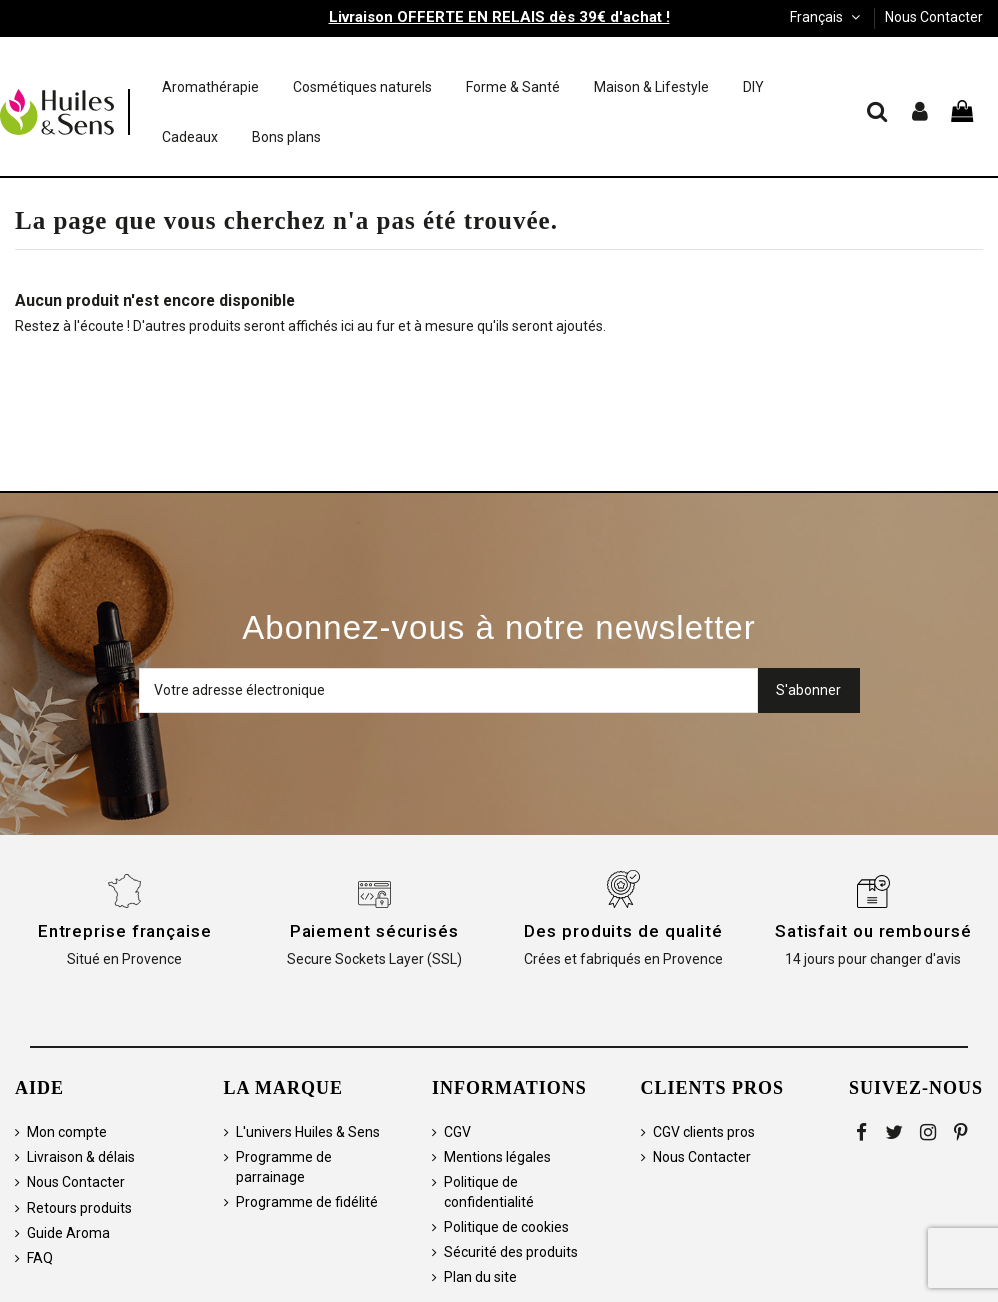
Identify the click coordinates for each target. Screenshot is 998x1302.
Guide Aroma (68, 1233)
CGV (457, 1132)
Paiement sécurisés (374, 931)
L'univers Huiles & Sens (308, 1132)
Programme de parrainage (284, 1167)
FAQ (40, 1258)
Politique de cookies (506, 1227)
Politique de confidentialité (489, 1192)
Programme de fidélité (307, 1202)
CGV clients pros (704, 1132)
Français (827, 17)
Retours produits (79, 1208)
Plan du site (480, 1277)
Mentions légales (497, 1157)
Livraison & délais (81, 1157)
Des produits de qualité (623, 931)
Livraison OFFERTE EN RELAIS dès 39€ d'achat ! (499, 17)
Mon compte (67, 1132)
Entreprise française (125, 931)
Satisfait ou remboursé (873, 931)
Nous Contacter (934, 17)
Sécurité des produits (511, 1252)
